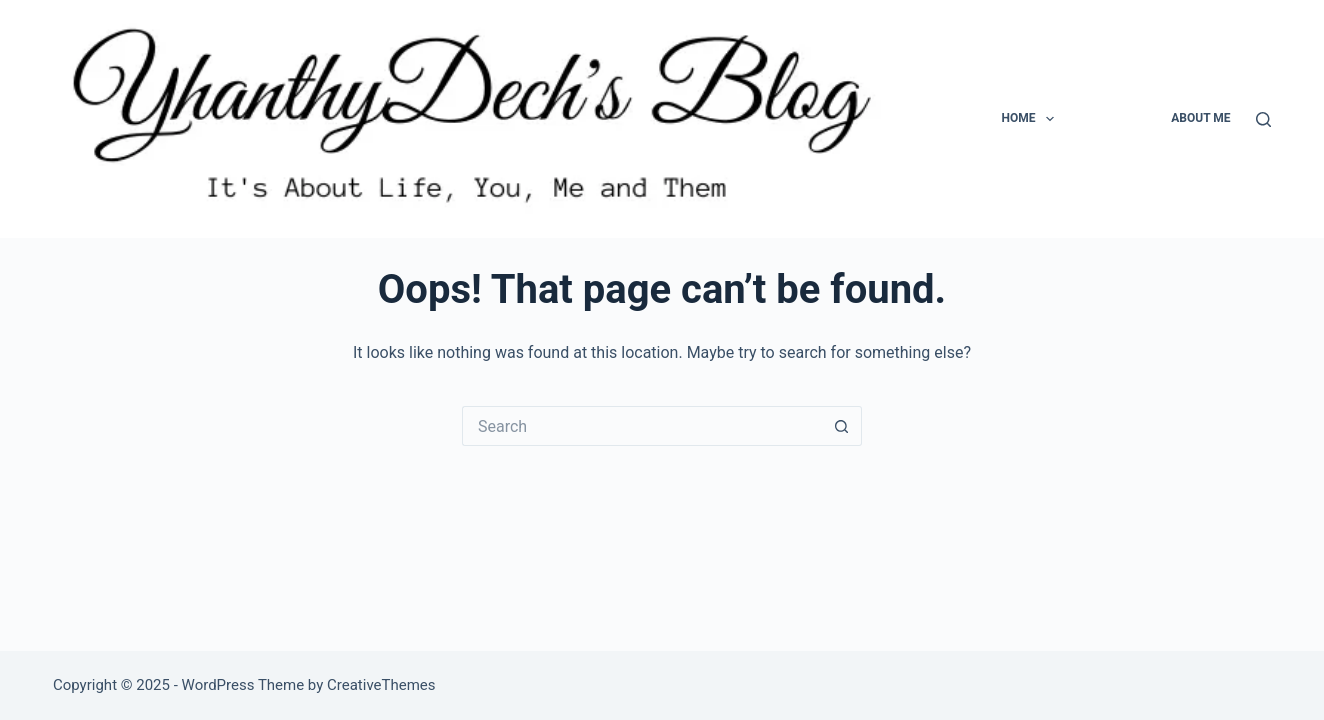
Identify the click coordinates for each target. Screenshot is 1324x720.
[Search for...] (642, 426)
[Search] (1263, 119)
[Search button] (842, 426)
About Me (1200, 118)
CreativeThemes (381, 685)
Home (1031, 119)
